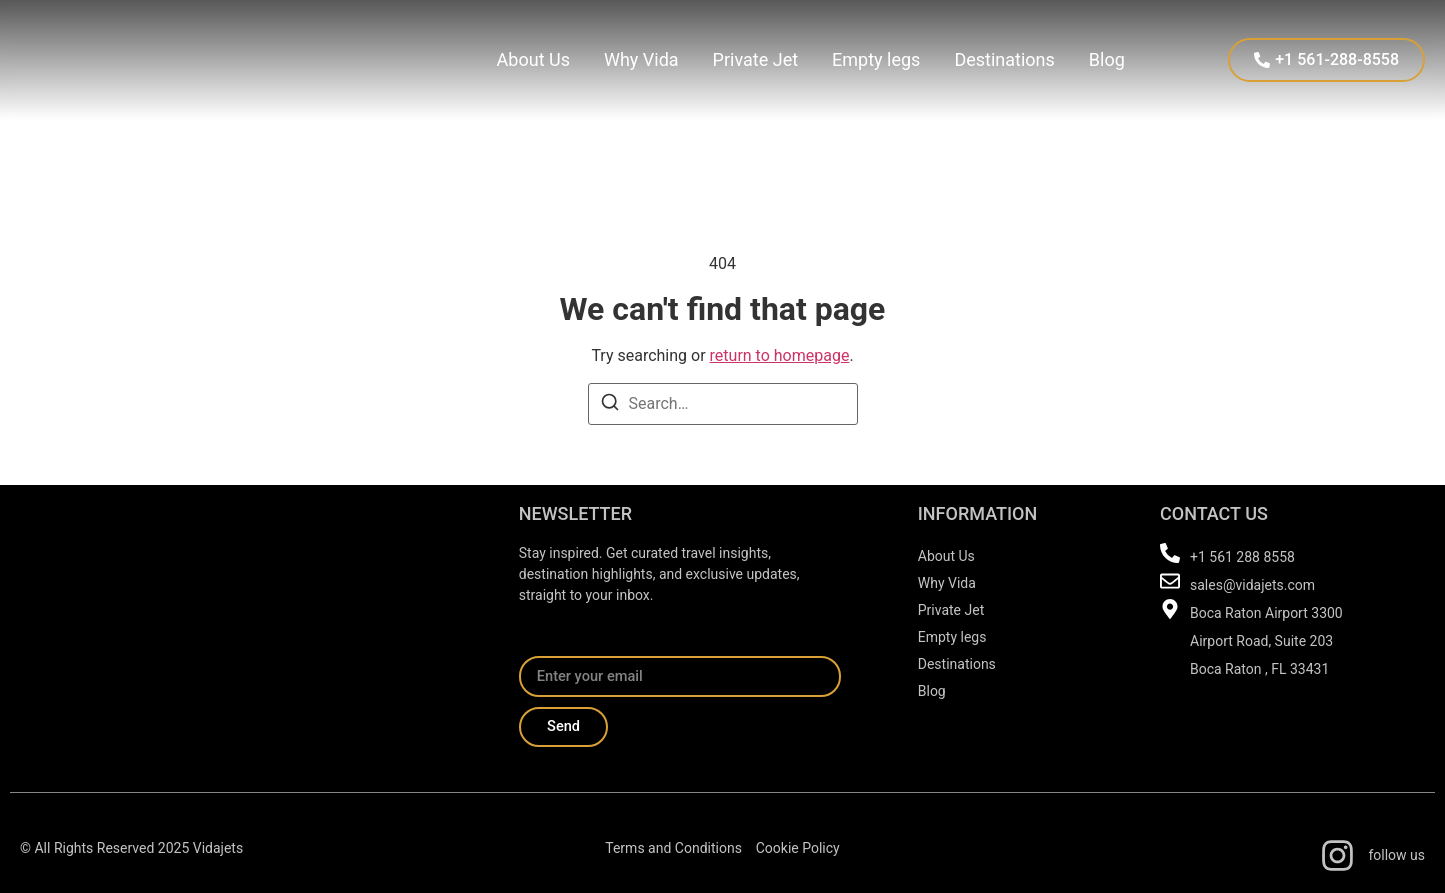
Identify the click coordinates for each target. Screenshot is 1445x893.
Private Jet (755, 59)
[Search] (610, 405)
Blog (1107, 59)
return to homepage (780, 355)
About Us (533, 59)
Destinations (1004, 59)
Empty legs (876, 59)
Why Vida (641, 59)
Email (539, 648)
